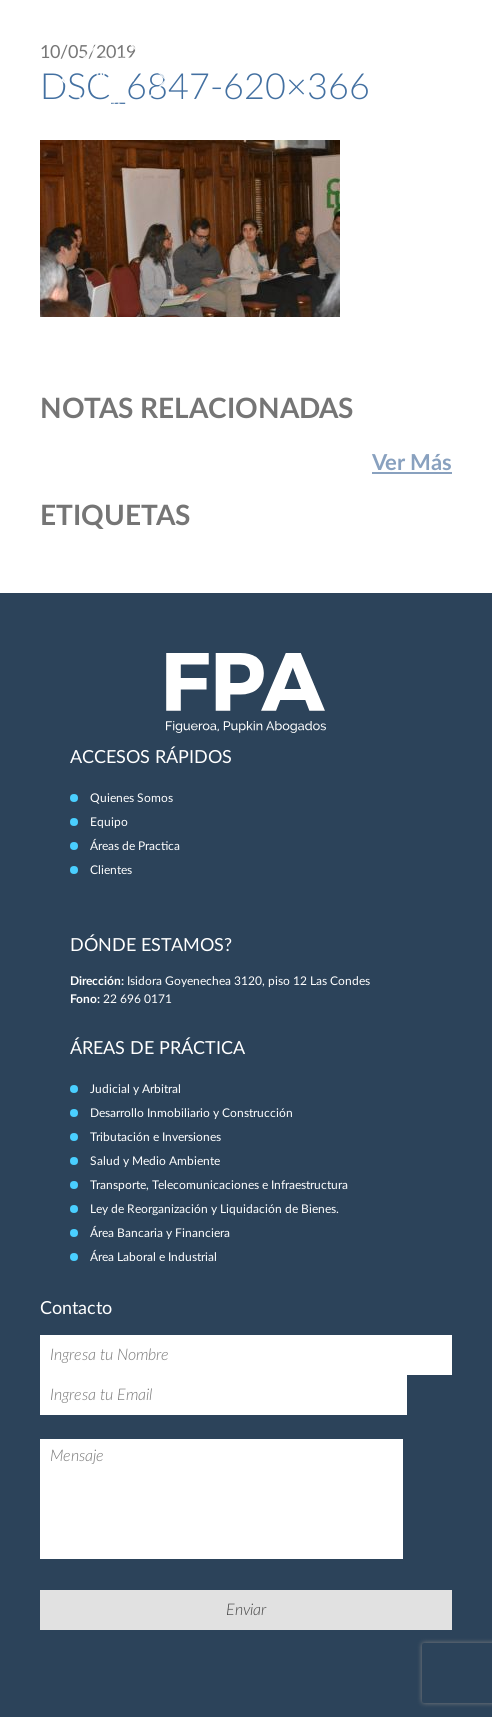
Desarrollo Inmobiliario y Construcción (191, 1113)
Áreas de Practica (135, 846)
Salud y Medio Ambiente (155, 1161)
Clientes (111, 870)
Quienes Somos (131, 798)
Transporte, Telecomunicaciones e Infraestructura (219, 1185)
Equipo (109, 822)
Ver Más (412, 463)
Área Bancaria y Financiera (160, 1233)
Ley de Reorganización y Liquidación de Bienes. (214, 1209)
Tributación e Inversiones (155, 1137)
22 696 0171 (137, 999)
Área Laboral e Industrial (153, 1257)
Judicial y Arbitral (135, 1089)
